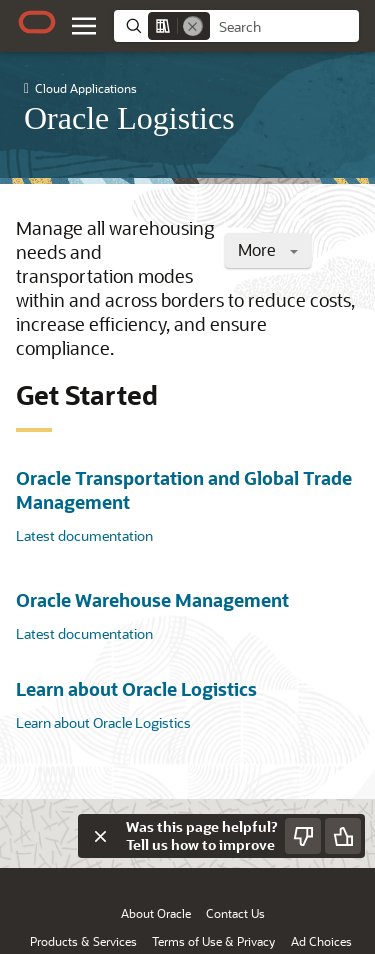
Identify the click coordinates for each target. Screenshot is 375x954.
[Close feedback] (100, 836)
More (268, 249)
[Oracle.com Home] (37, 22)
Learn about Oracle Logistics (136, 689)
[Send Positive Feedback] (343, 836)
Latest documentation (84, 535)
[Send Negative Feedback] (303, 836)
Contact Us (235, 913)
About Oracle (156, 913)
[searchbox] (284, 27)
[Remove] (193, 26)
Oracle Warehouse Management (152, 600)
